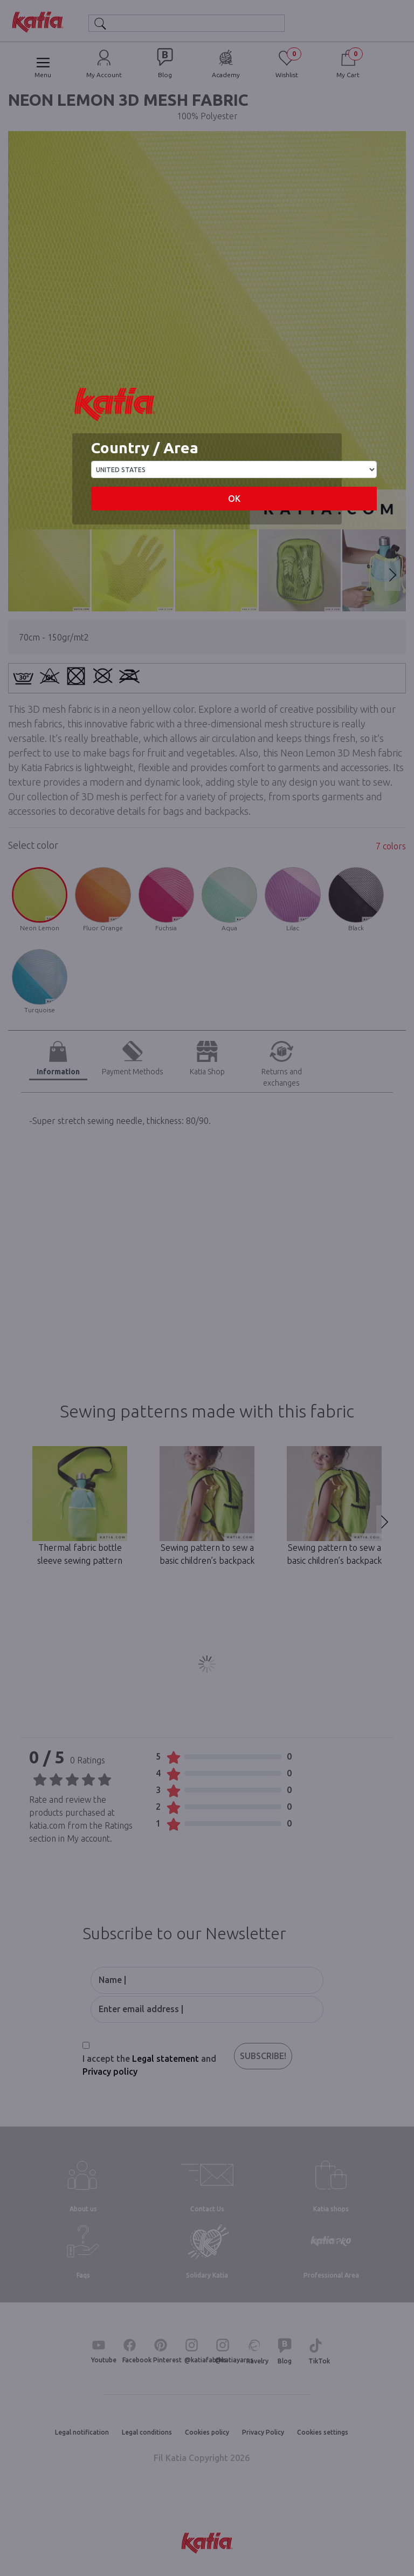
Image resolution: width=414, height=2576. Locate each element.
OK (234, 498)
